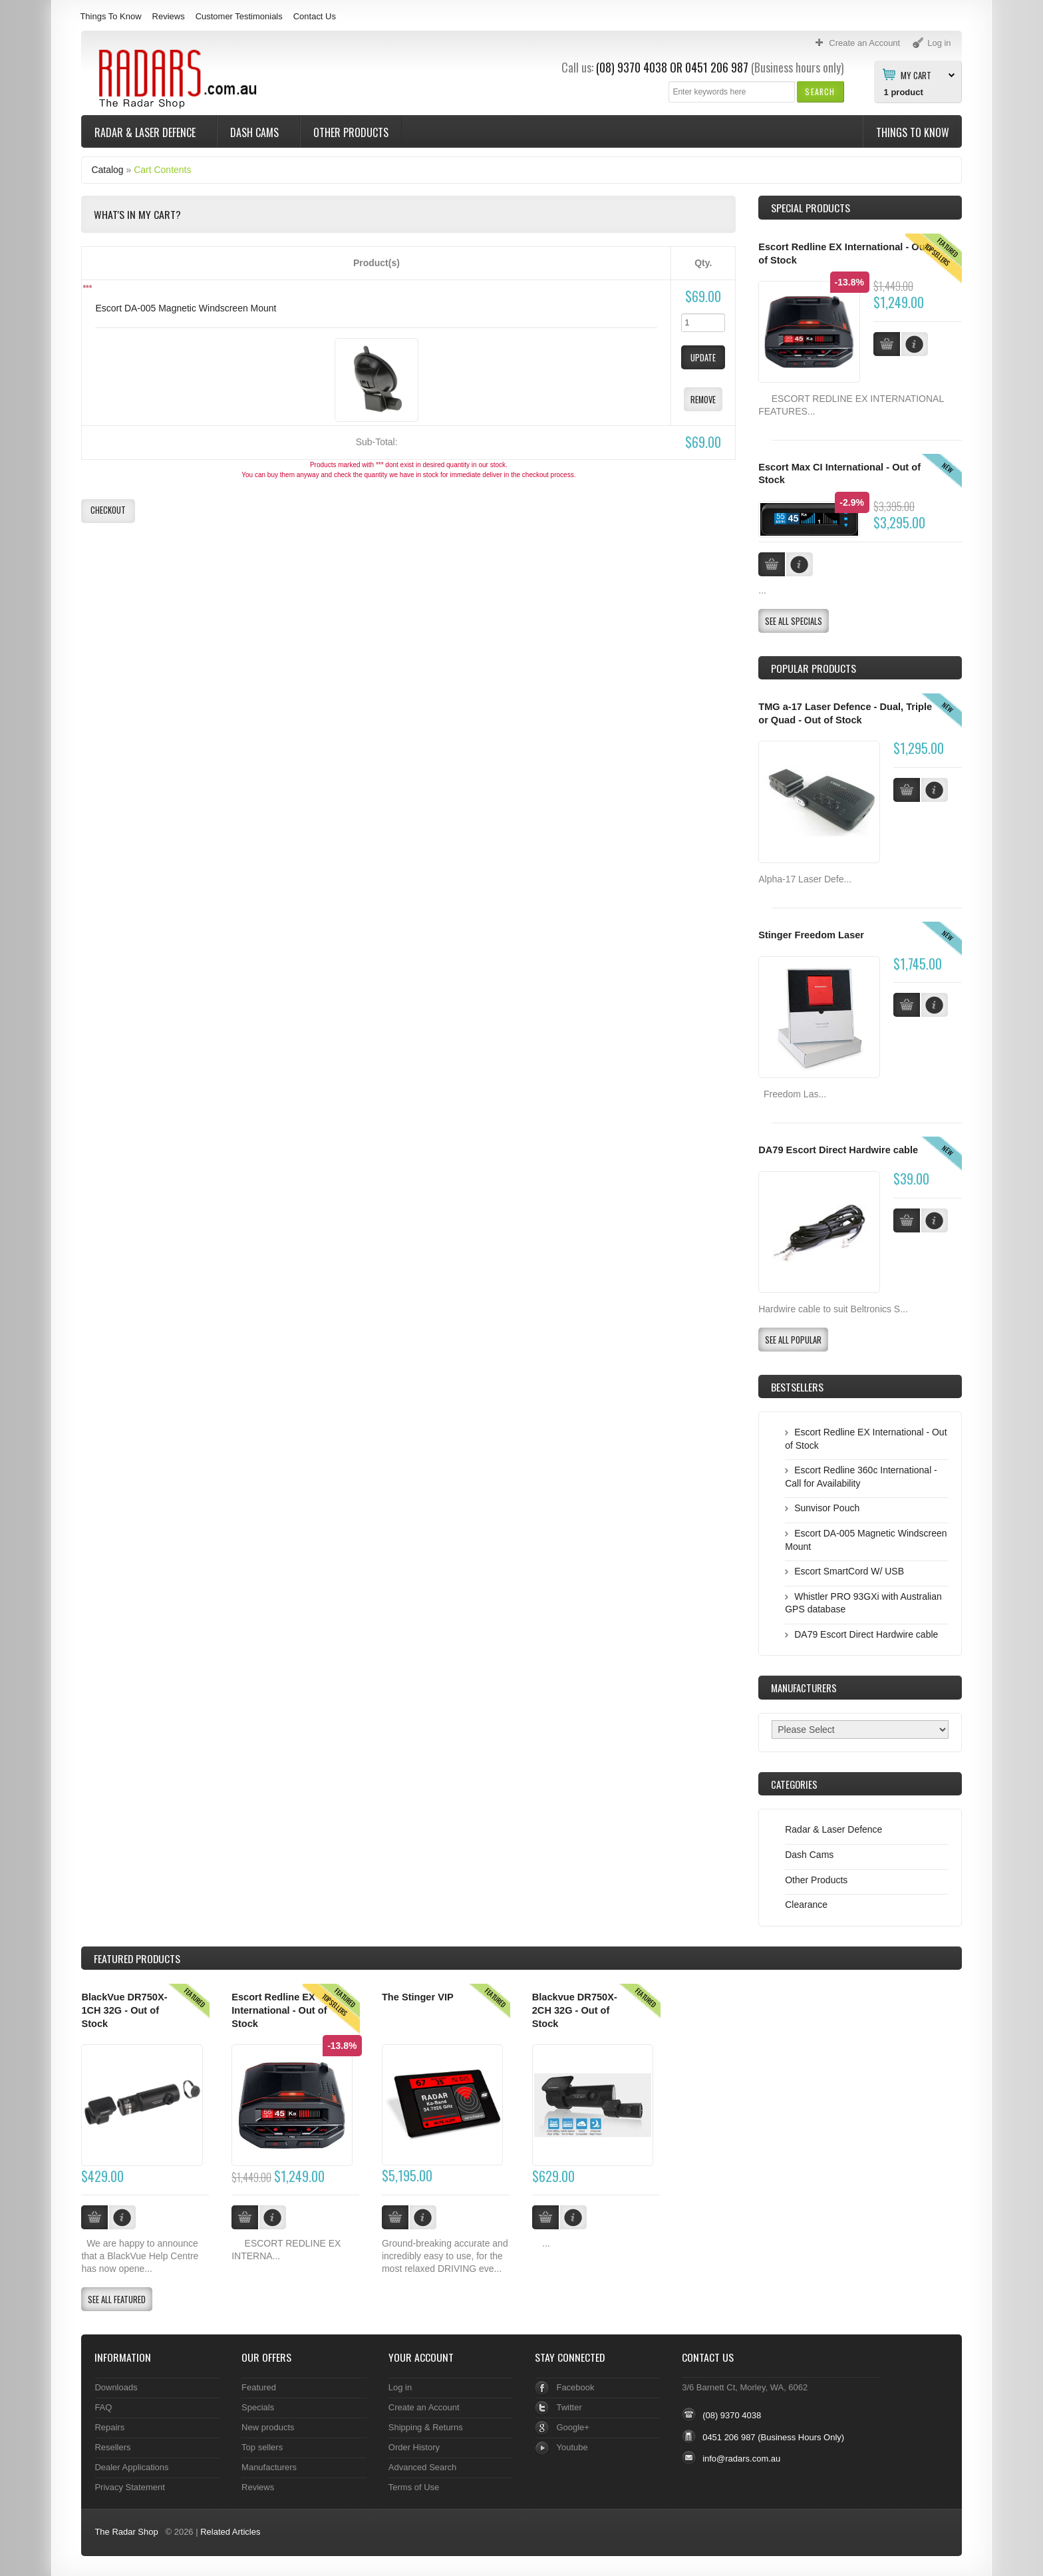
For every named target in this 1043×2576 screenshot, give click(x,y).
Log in (400, 2387)
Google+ (572, 2427)
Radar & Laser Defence (146, 132)
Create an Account (424, 2407)
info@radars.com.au (741, 2459)
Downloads (115, 2387)
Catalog (107, 169)
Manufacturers (269, 2467)
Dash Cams (256, 132)
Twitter (568, 2407)
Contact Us (314, 16)
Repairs (109, 2427)
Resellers (112, 2447)
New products (267, 2427)
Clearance (806, 1904)
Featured (258, 2387)
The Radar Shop (126, 2532)
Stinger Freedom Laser (811, 935)
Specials (257, 2407)
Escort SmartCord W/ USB (849, 1571)
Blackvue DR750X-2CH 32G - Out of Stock (574, 2010)
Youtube (571, 2447)
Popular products (813, 668)
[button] (820, 91)
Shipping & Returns (425, 2427)
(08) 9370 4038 (631, 67)
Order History (414, 2447)
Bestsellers (797, 1387)
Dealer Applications (131, 2467)
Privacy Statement (129, 2487)
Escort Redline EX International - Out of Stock (279, 2010)
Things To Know (110, 16)
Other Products (350, 132)
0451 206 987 (716, 67)
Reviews (168, 16)
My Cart (916, 74)
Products (137, 1958)
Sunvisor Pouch (826, 1508)
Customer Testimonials (239, 16)
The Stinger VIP (418, 1997)
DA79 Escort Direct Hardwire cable (838, 1150)
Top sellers (262, 2447)
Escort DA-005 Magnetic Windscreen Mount (185, 308)
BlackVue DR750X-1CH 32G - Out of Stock (124, 2010)
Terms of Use (413, 2487)
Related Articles (230, 2532)
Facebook (575, 2387)
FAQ (103, 2407)
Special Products (810, 208)
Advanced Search (422, 2467)
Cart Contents (162, 169)
